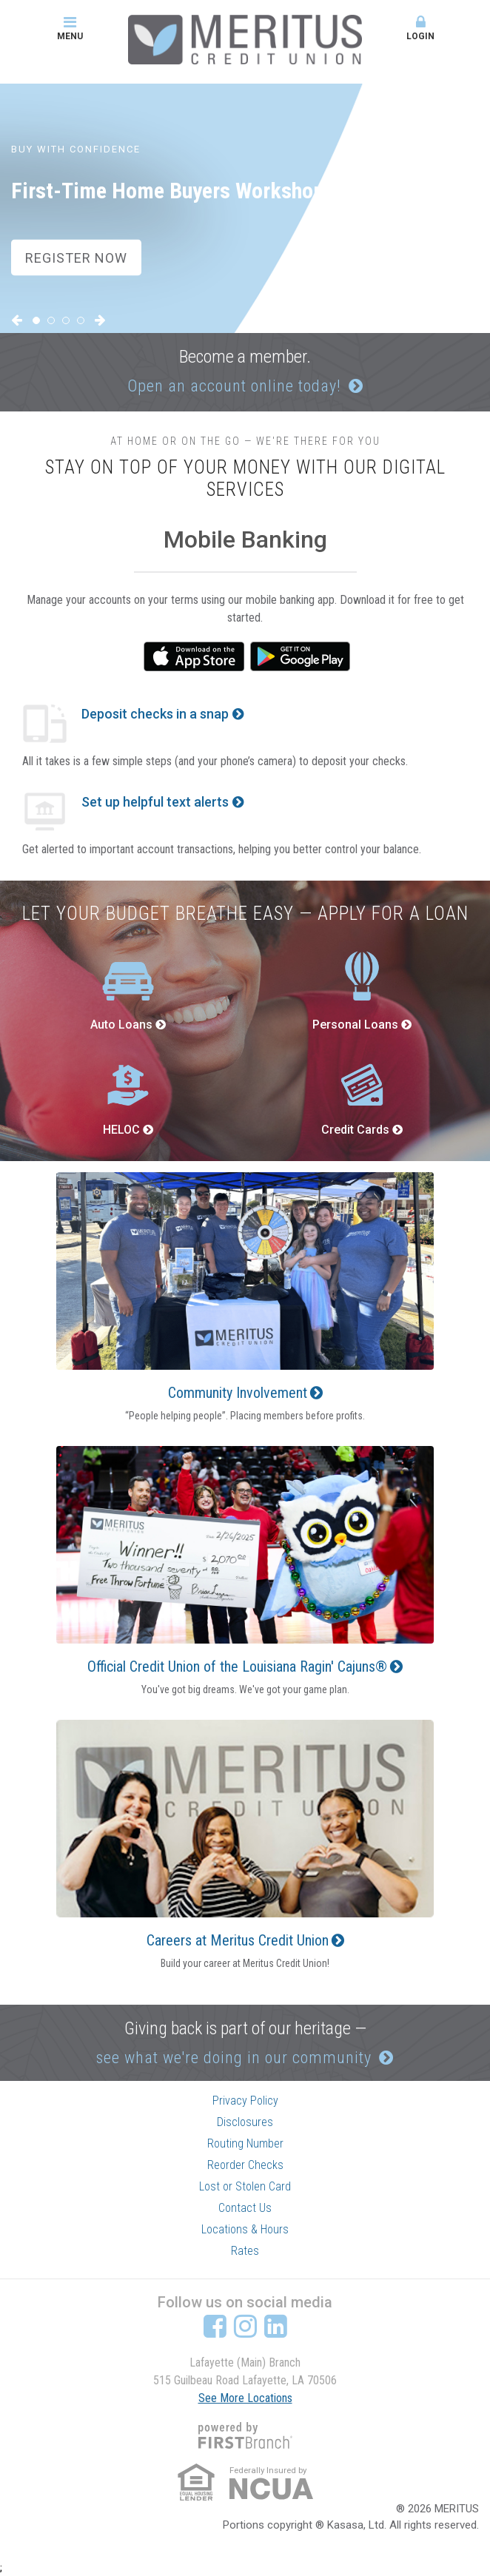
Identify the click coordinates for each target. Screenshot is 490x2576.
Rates (245, 2251)
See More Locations (245, 2398)
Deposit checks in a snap (155, 714)
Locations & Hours (245, 2229)
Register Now (76, 257)
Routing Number (245, 2143)
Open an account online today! (234, 386)
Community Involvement (237, 1393)
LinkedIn (275, 2326)
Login (420, 28)
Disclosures (245, 2122)
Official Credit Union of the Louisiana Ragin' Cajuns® (237, 1666)
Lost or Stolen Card (245, 2186)
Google (300, 656)
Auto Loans (121, 1025)
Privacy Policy (245, 2101)
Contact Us (245, 2208)
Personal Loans (355, 1025)
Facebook (215, 2326)
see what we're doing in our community (234, 2057)
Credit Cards (355, 1130)
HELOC (121, 1130)
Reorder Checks (245, 2165)
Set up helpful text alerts (155, 802)
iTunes (194, 656)
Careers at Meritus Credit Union (238, 1940)
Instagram (245, 2326)
